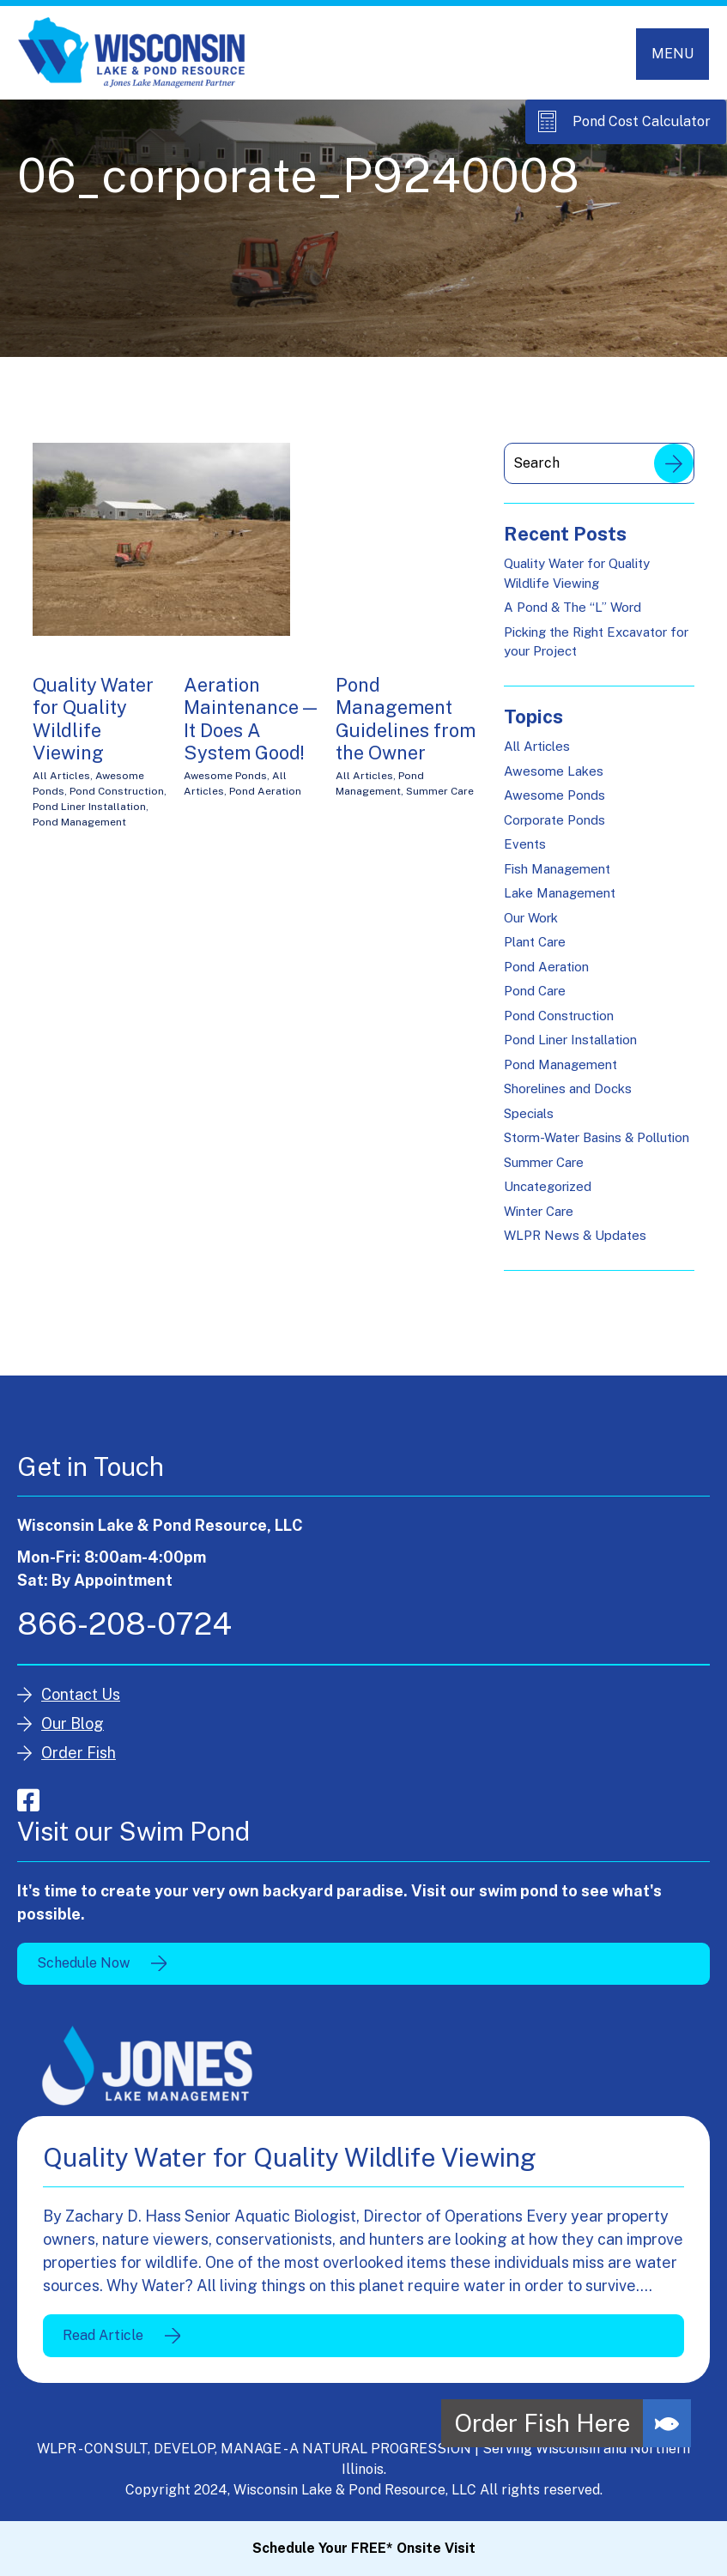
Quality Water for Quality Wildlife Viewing (93, 719)
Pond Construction (117, 791)
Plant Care (535, 941)
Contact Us (80, 1694)
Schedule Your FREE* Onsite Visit (364, 2548)
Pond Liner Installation (89, 807)
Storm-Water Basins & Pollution (596, 1137)
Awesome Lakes (553, 771)
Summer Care (440, 791)
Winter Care (538, 1211)
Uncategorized (547, 1186)
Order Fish (78, 1753)
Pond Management (79, 822)
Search (674, 463)
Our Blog (72, 1723)
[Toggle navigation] (672, 54)
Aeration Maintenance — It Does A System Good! (250, 719)
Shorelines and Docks (568, 1088)
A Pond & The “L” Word (572, 607)
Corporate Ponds (554, 820)
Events (525, 844)
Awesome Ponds (225, 776)
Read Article (103, 2335)
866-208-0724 (124, 1623)
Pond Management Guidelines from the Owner (406, 719)
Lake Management (559, 893)
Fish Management (557, 869)
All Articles (61, 776)
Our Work (531, 917)
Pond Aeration (265, 791)
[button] (667, 2423)
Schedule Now (83, 1963)
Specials (529, 1113)
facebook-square (28, 1800)
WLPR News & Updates (575, 1235)
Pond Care (535, 990)
